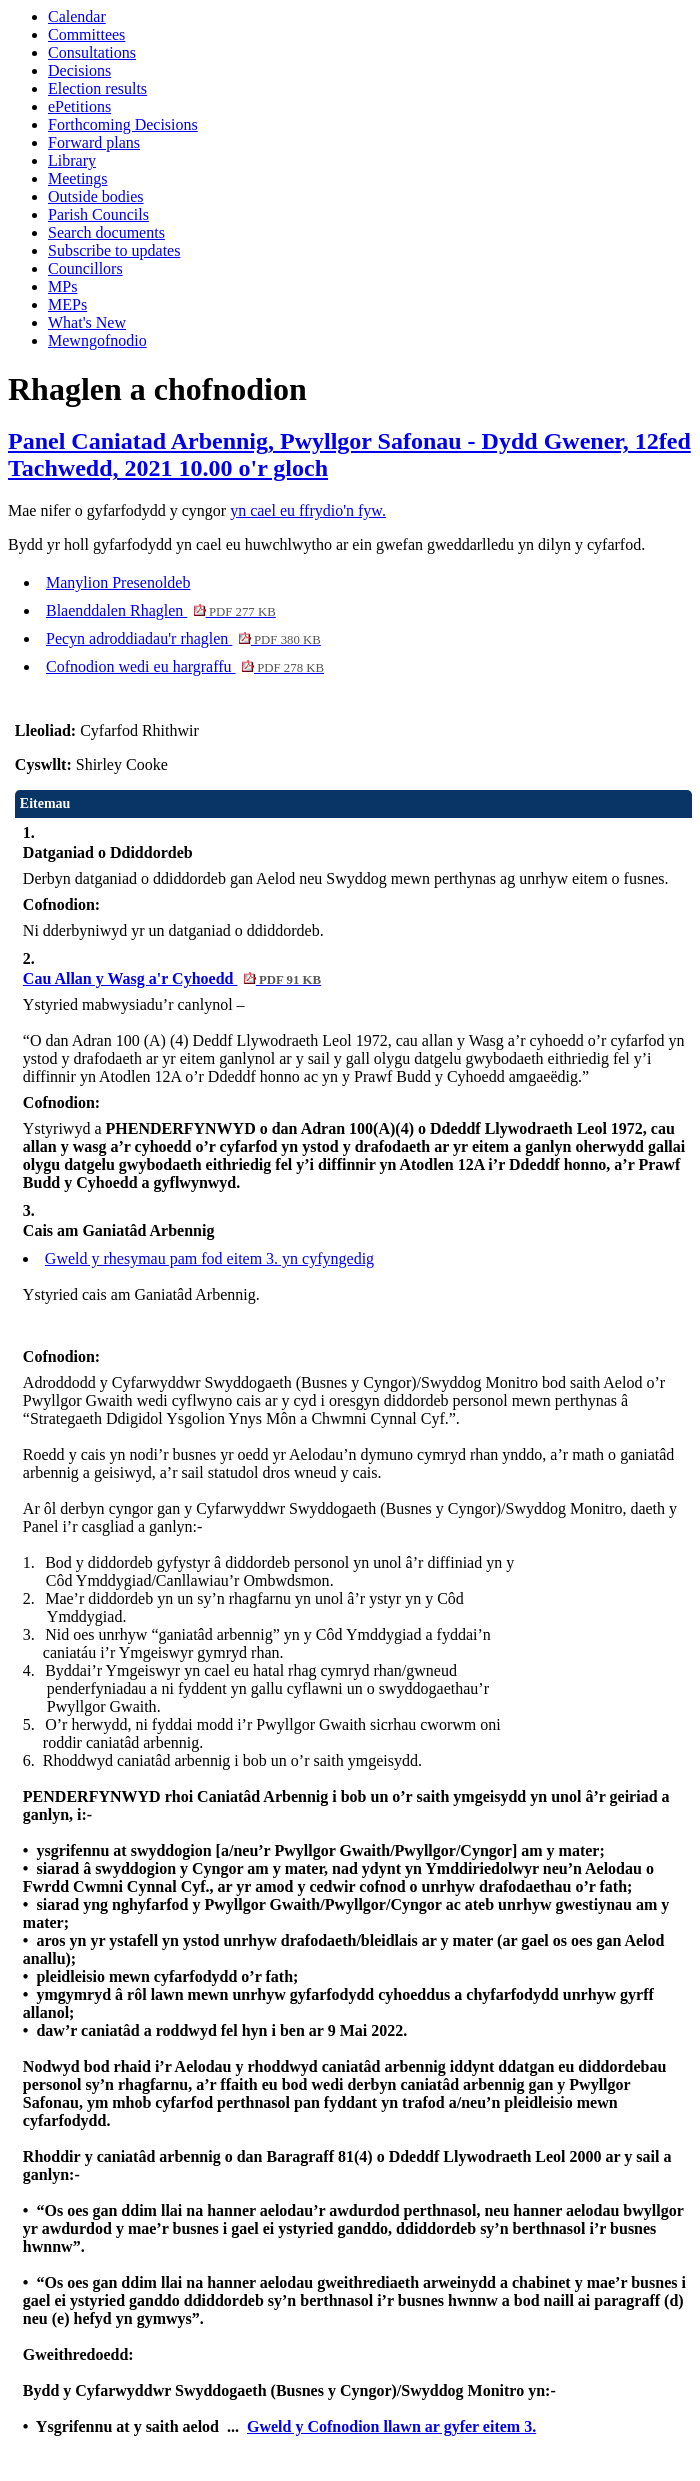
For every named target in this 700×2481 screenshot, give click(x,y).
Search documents (106, 232)
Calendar (77, 16)
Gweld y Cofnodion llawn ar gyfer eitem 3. (391, 2426)
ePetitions (79, 106)
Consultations (92, 52)
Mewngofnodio (97, 340)
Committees (86, 34)
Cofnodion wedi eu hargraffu (185, 666)
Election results (97, 88)
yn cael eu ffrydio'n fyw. (308, 510)
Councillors (85, 268)
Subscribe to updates (114, 250)
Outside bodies (96, 196)
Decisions (79, 70)
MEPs (67, 304)
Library (72, 160)
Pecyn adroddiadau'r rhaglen (183, 638)
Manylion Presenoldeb (118, 582)
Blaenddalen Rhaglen (161, 610)
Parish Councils (98, 214)
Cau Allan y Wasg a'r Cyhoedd (172, 978)
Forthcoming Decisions (123, 124)
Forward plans (94, 142)
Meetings (78, 178)
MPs (62, 286)
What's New (87, 322)
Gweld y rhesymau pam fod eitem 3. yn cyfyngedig (209, 1258)
